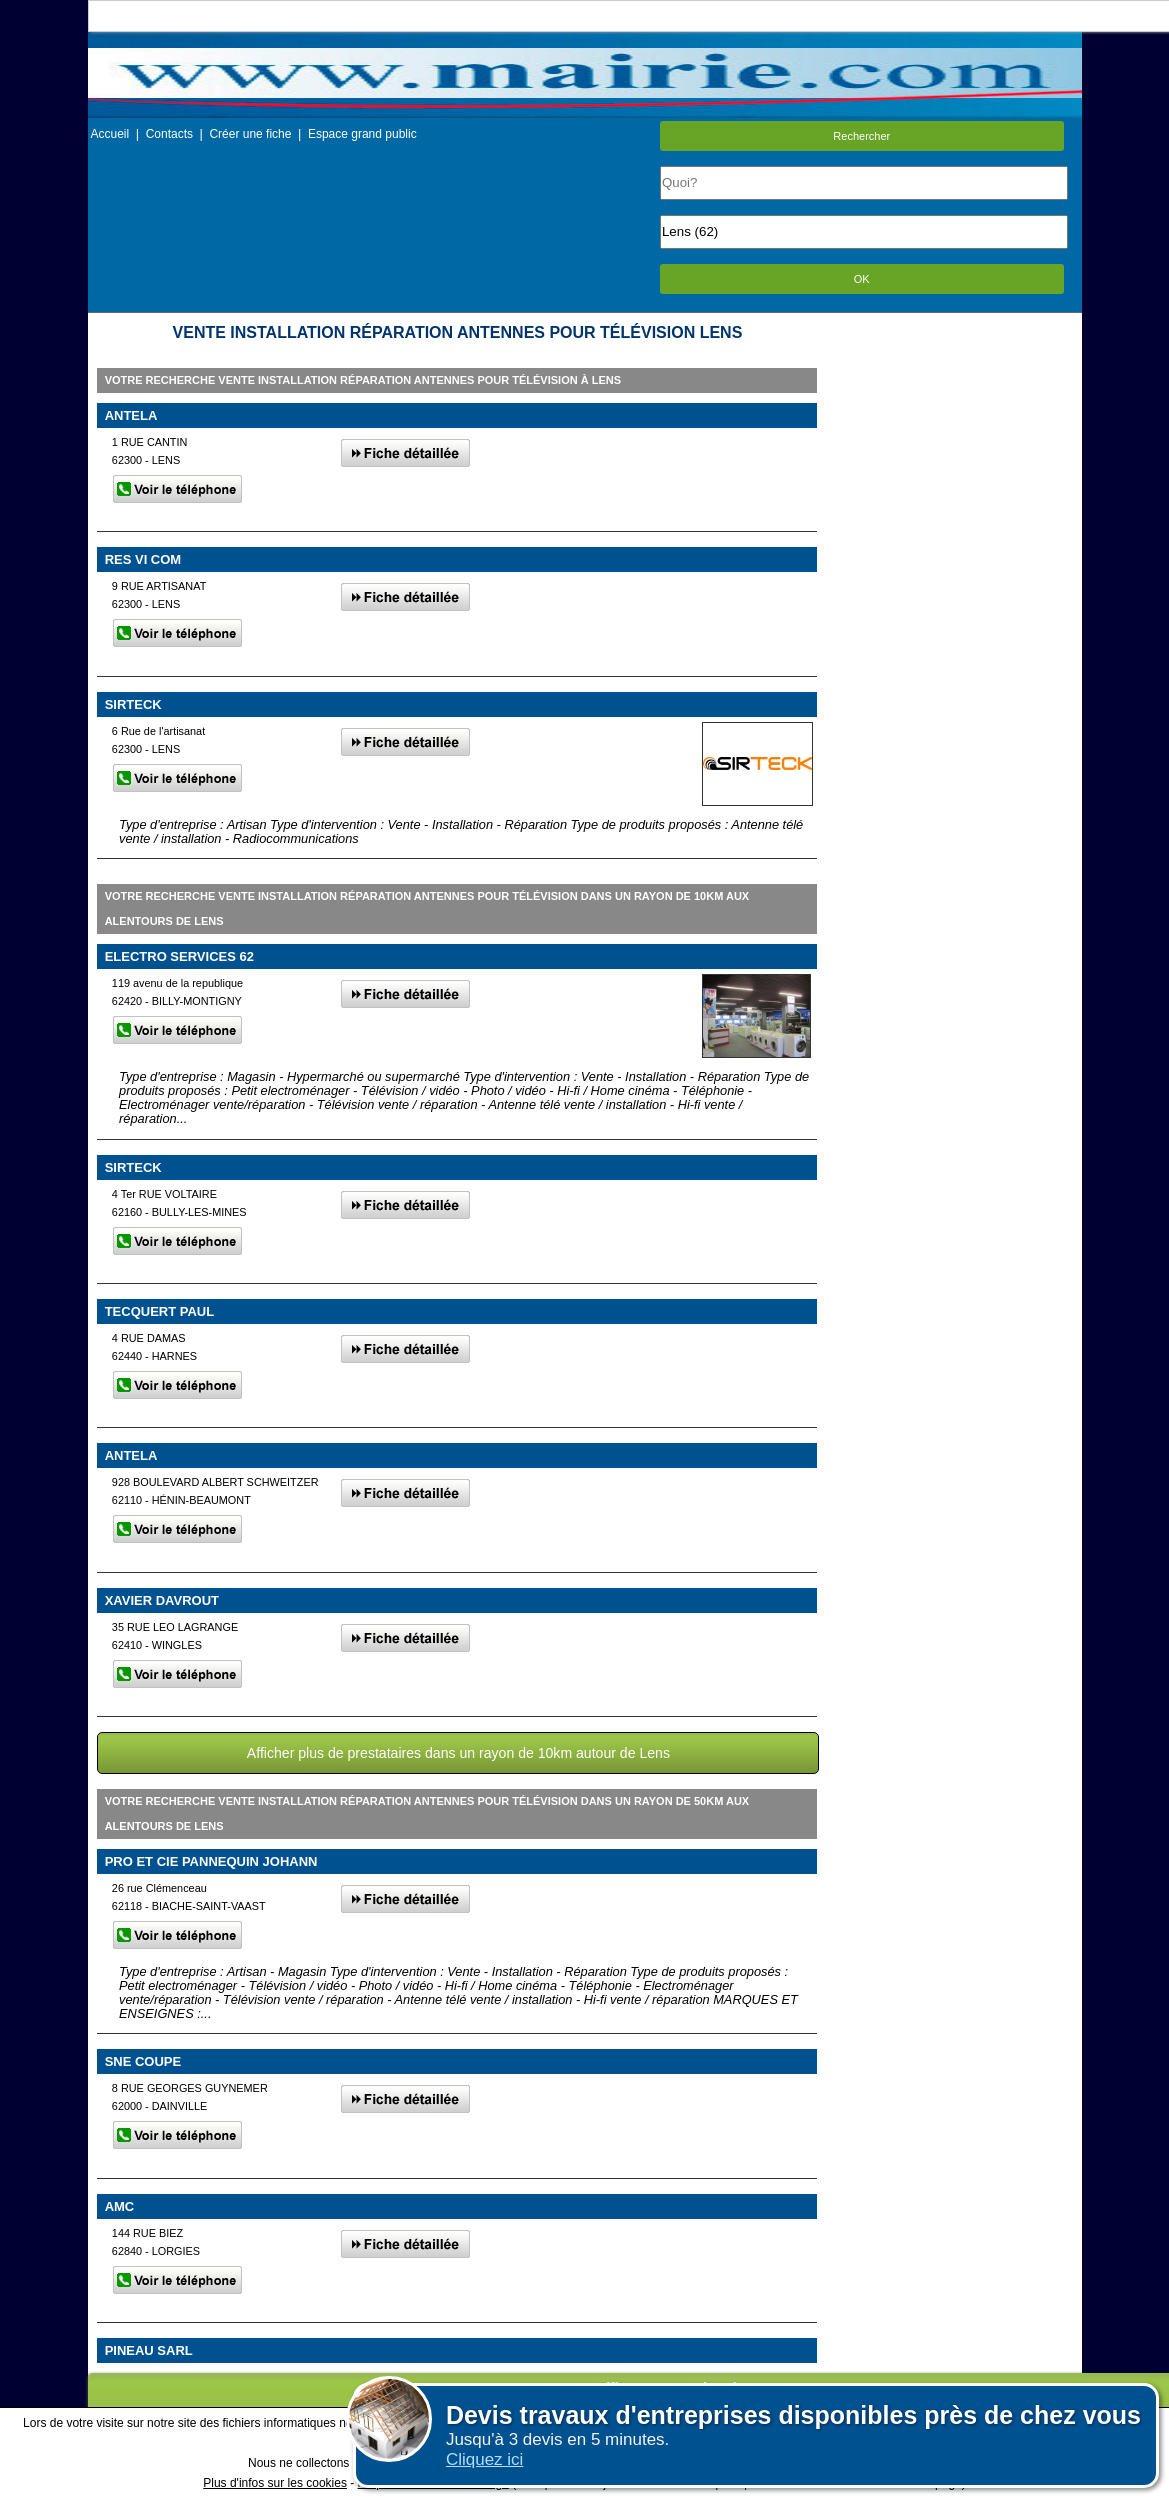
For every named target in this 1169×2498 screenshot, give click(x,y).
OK (862, 279)
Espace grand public (362, 134)
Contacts (169, 134)
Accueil (110, 134)
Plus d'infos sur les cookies (275, 2483)
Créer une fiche (250, 134)
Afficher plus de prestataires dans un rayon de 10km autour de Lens (458, 1753)
